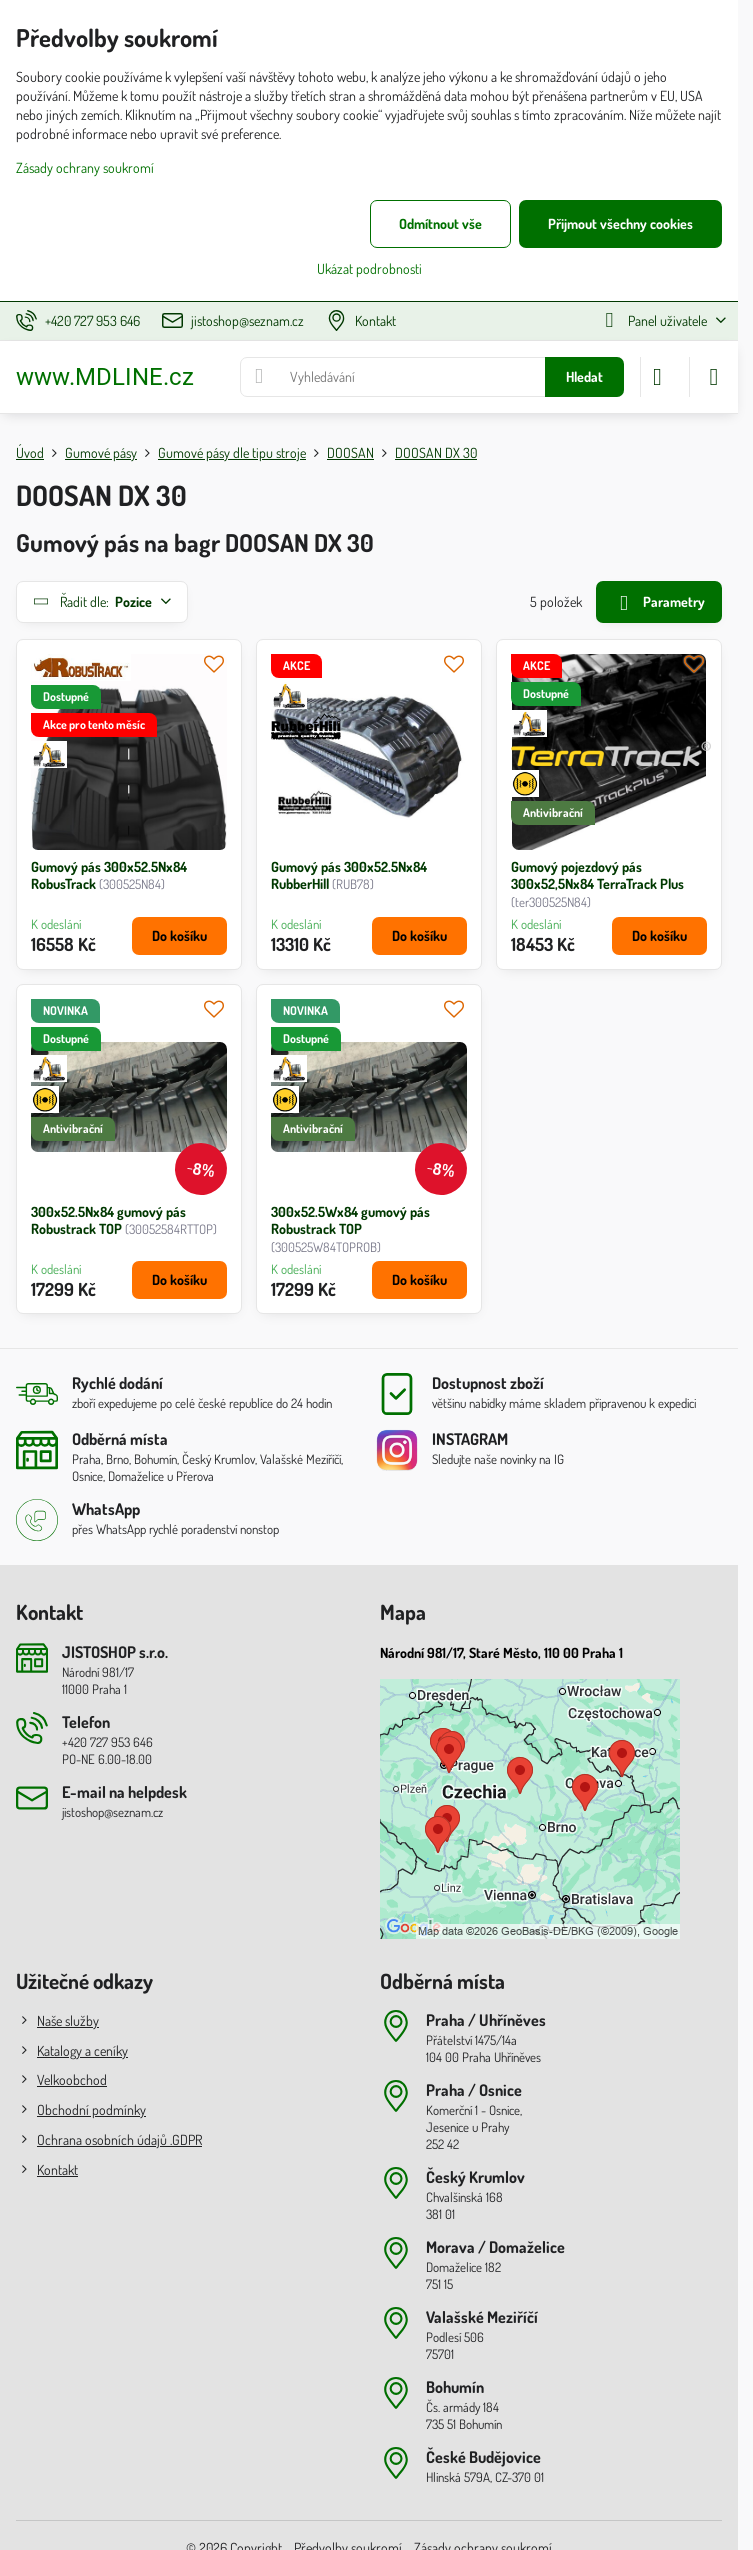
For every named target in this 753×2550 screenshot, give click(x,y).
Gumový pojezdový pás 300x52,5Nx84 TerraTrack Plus (597, 875)
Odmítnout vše (440, 223)
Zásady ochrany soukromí (85, 167)
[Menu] (714, 377)
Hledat (584, 376)
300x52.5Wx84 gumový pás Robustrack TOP (350, 1220)
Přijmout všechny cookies (620, 223)
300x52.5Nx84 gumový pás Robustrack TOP (108, 1220)
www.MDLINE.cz (105, 377)
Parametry (658, 603)
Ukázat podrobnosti (369, 268)
